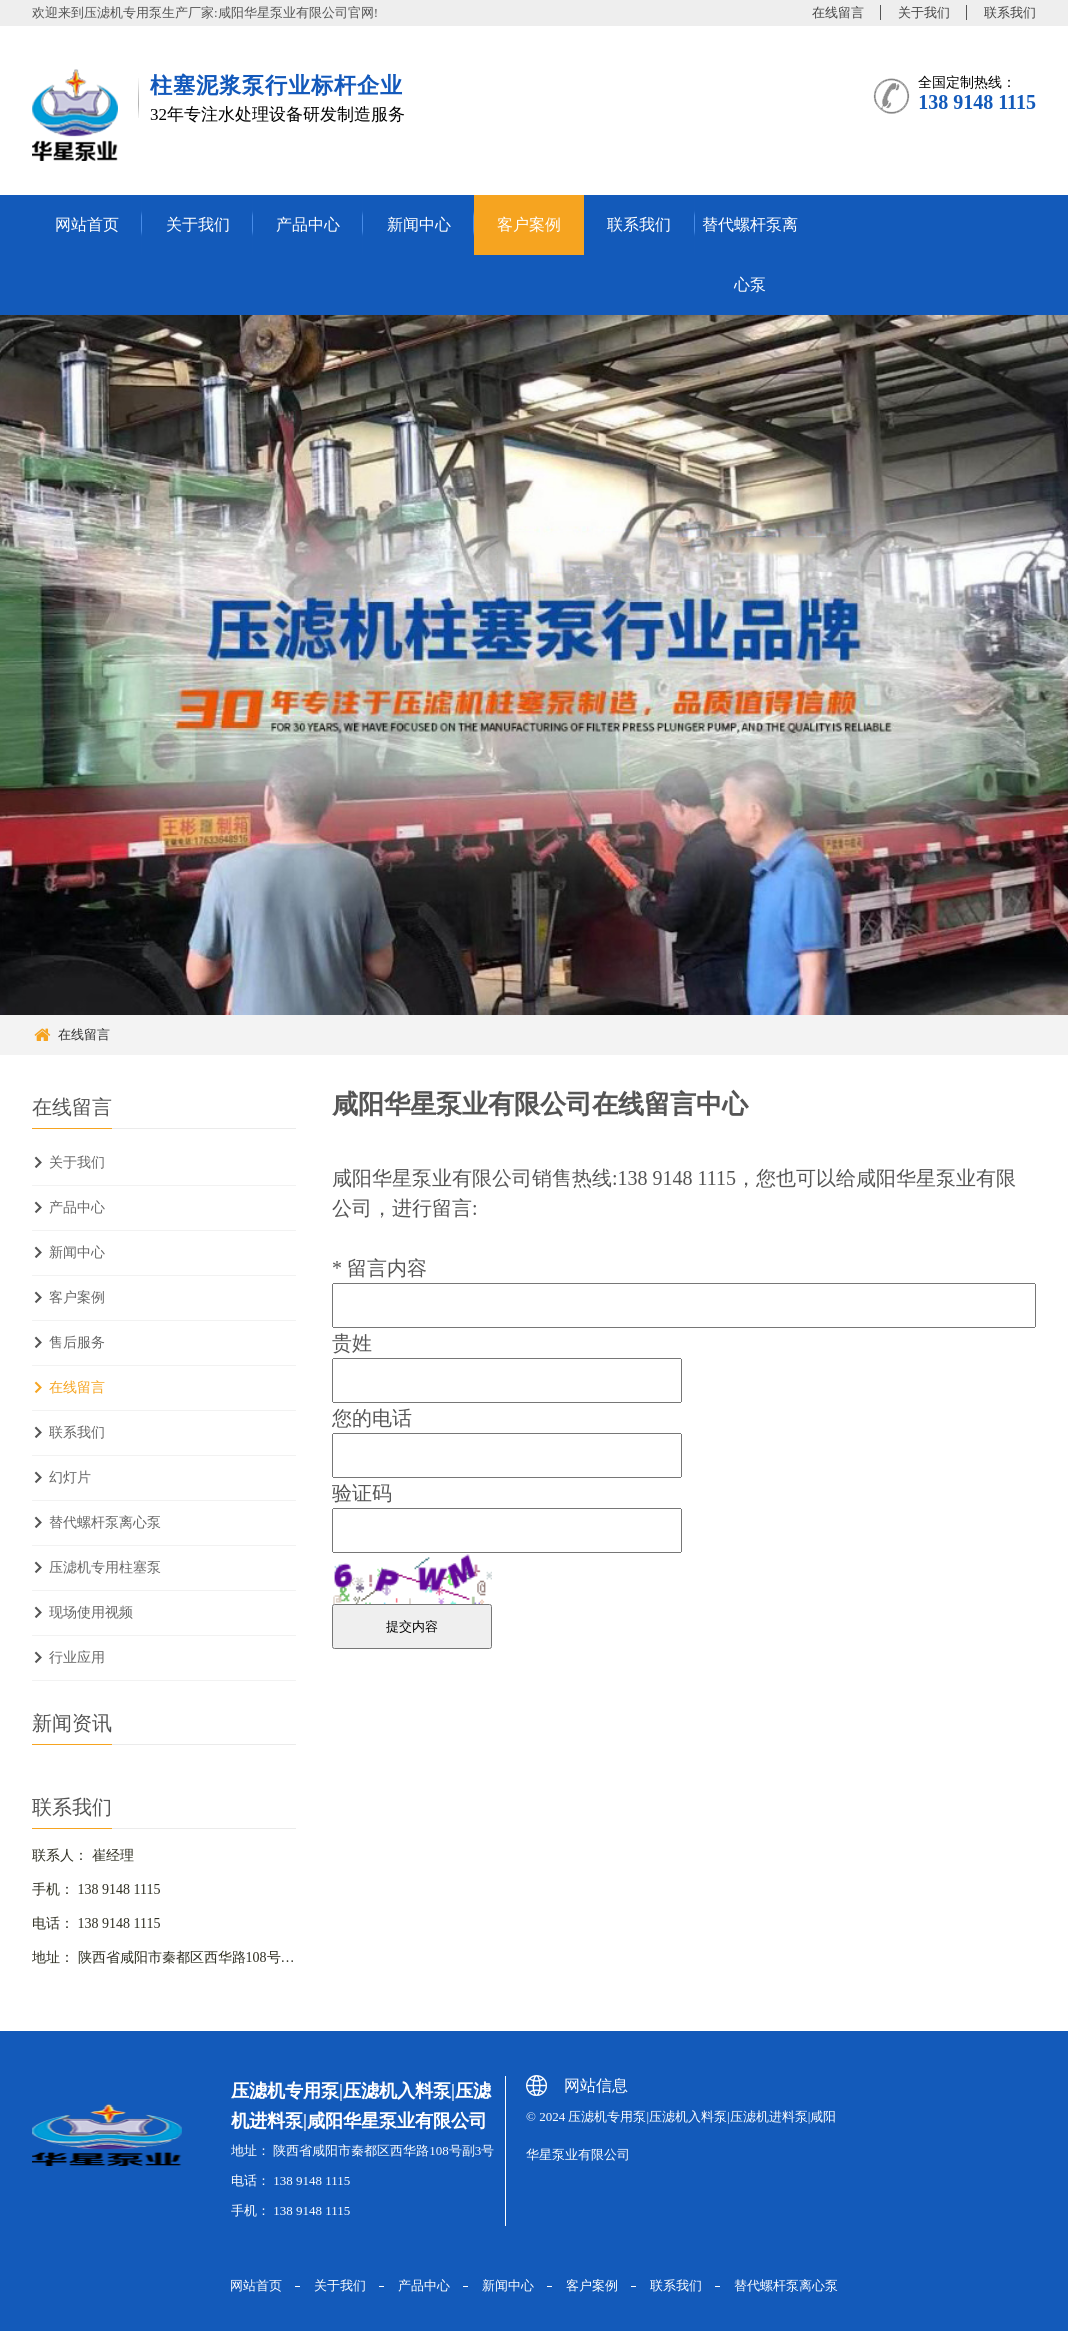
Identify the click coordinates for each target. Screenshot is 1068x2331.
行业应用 (77, 1657)
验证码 (362, 1493)
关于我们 (924, 12)
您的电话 (372, 1418)
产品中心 (308, 224)
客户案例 (529, 224)
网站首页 (87, 224)
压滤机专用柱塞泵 (105, 1567)
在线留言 (838, 12)
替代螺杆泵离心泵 (750, 254)
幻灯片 (70, 1477)
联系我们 (1010, 12)
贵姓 (352, 1343)
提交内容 (412, 1626)
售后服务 (77, 1342)
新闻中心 (419, 224)
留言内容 (379, 1268)
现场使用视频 (91, 1612)
